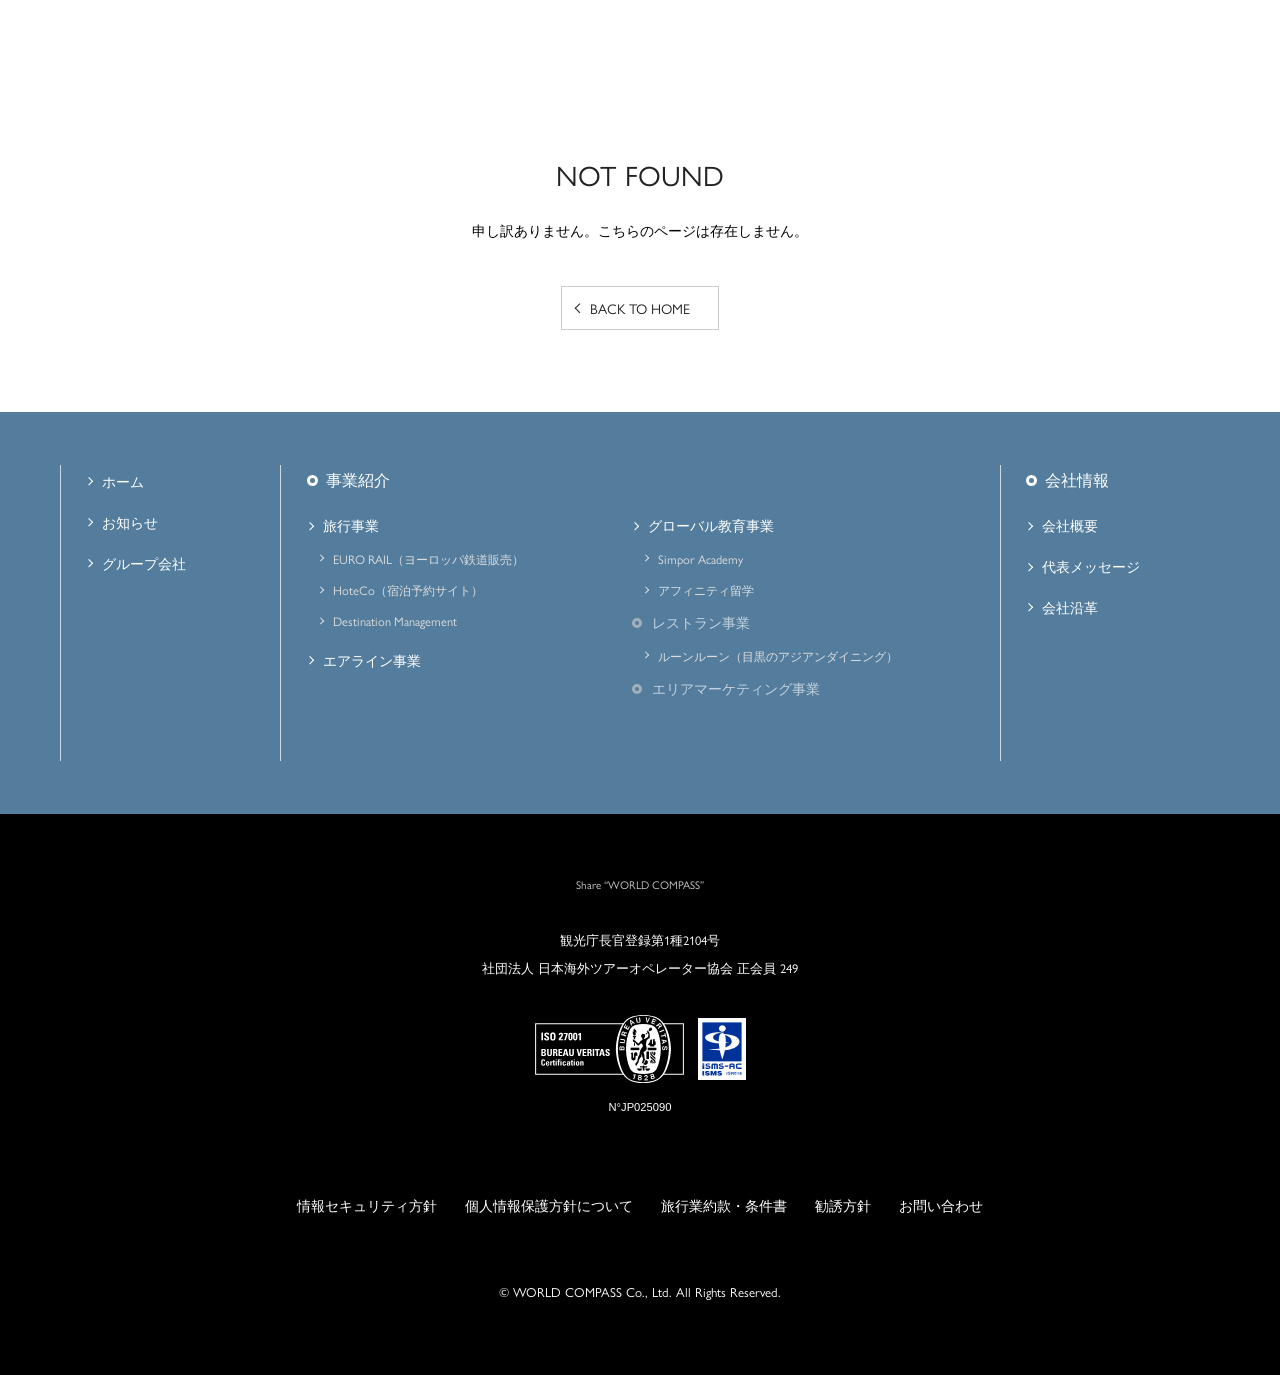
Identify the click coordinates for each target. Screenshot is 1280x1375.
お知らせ (130, 522)
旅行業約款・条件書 (724, 1205)
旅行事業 (351, 525)
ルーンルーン (778, 656)
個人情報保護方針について (549, 1205)
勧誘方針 (843, 1205)
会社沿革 (1070, 607)
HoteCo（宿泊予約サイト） (408, 590)
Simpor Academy (700, 559)
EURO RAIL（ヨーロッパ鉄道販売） (428, 559)
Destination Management (395, 621)
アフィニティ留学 (706, 590)
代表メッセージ (1091, 566)
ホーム (123, 481)
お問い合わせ (941, 1205)
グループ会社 (144, 563)
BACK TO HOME (640, 308)
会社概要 (1070, 525)
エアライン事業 (372, 660)
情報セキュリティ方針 (367, 1205)
